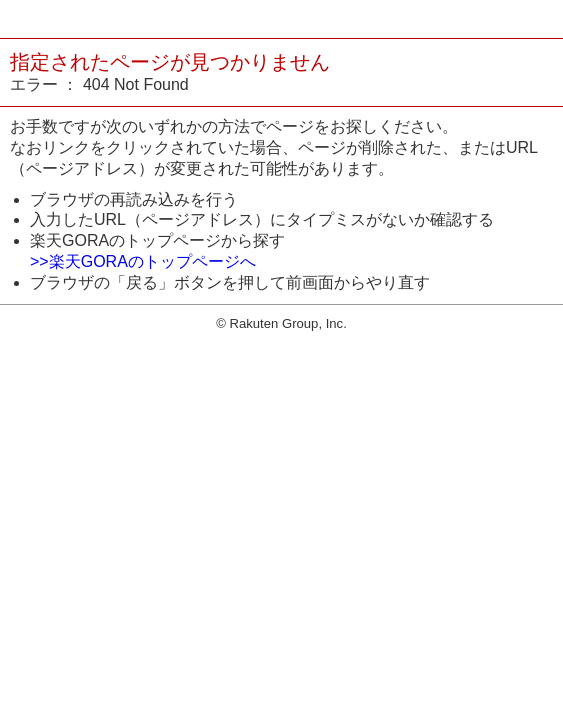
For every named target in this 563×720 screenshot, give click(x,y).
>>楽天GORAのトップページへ (143, 261)
